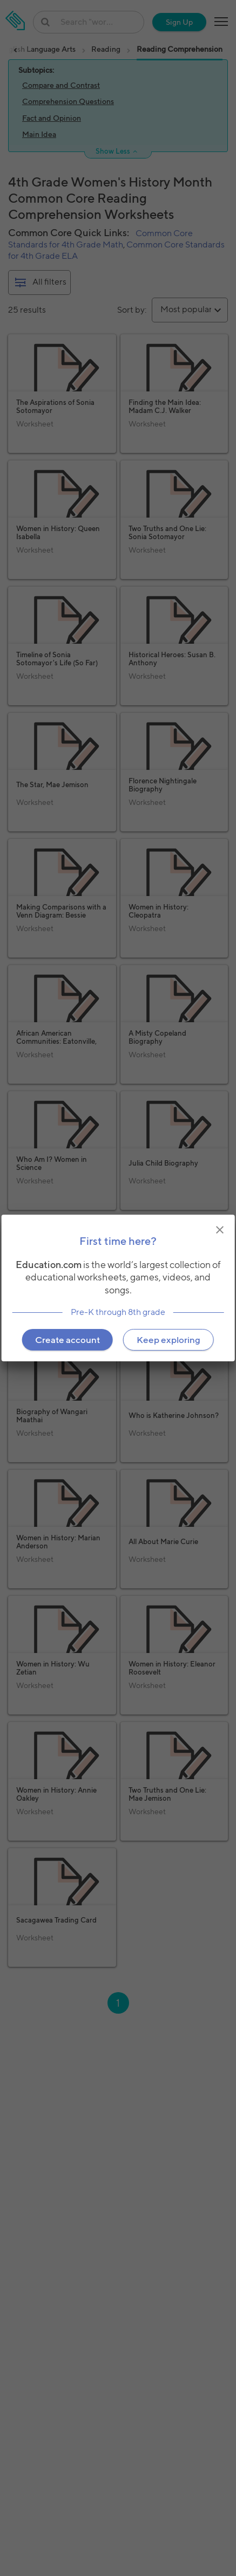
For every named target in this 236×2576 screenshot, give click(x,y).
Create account (67, 1339)
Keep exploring (168, 1339)
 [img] (220, 1230)
